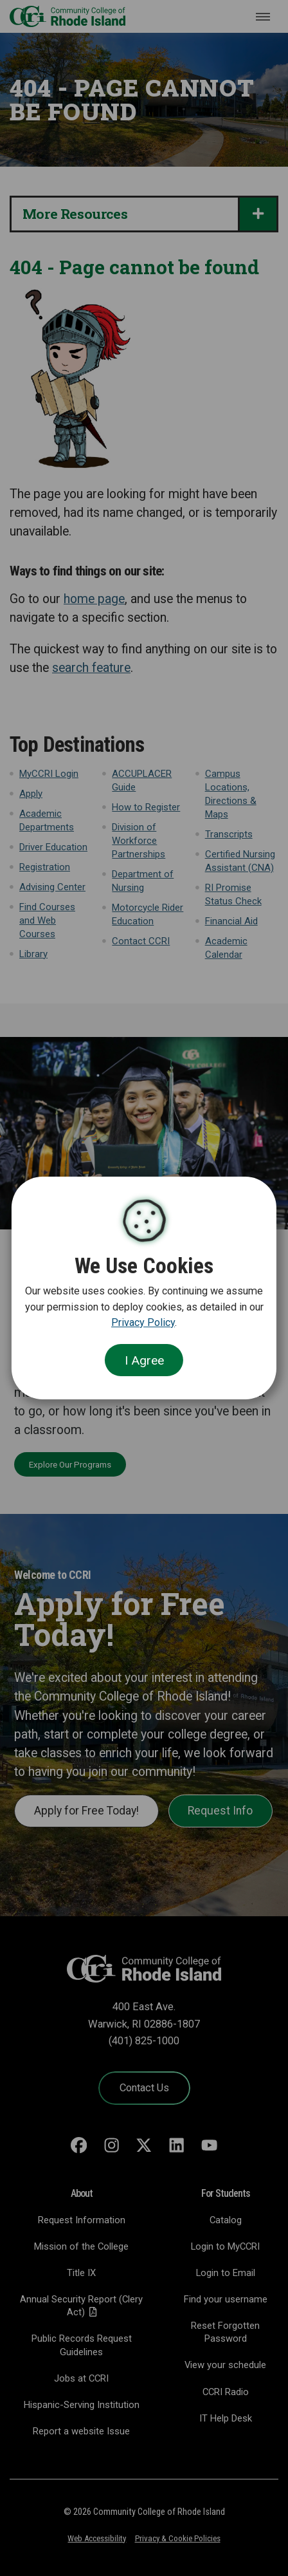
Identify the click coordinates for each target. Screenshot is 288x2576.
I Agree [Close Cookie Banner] (144, 1360)
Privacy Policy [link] (143, 1322)
